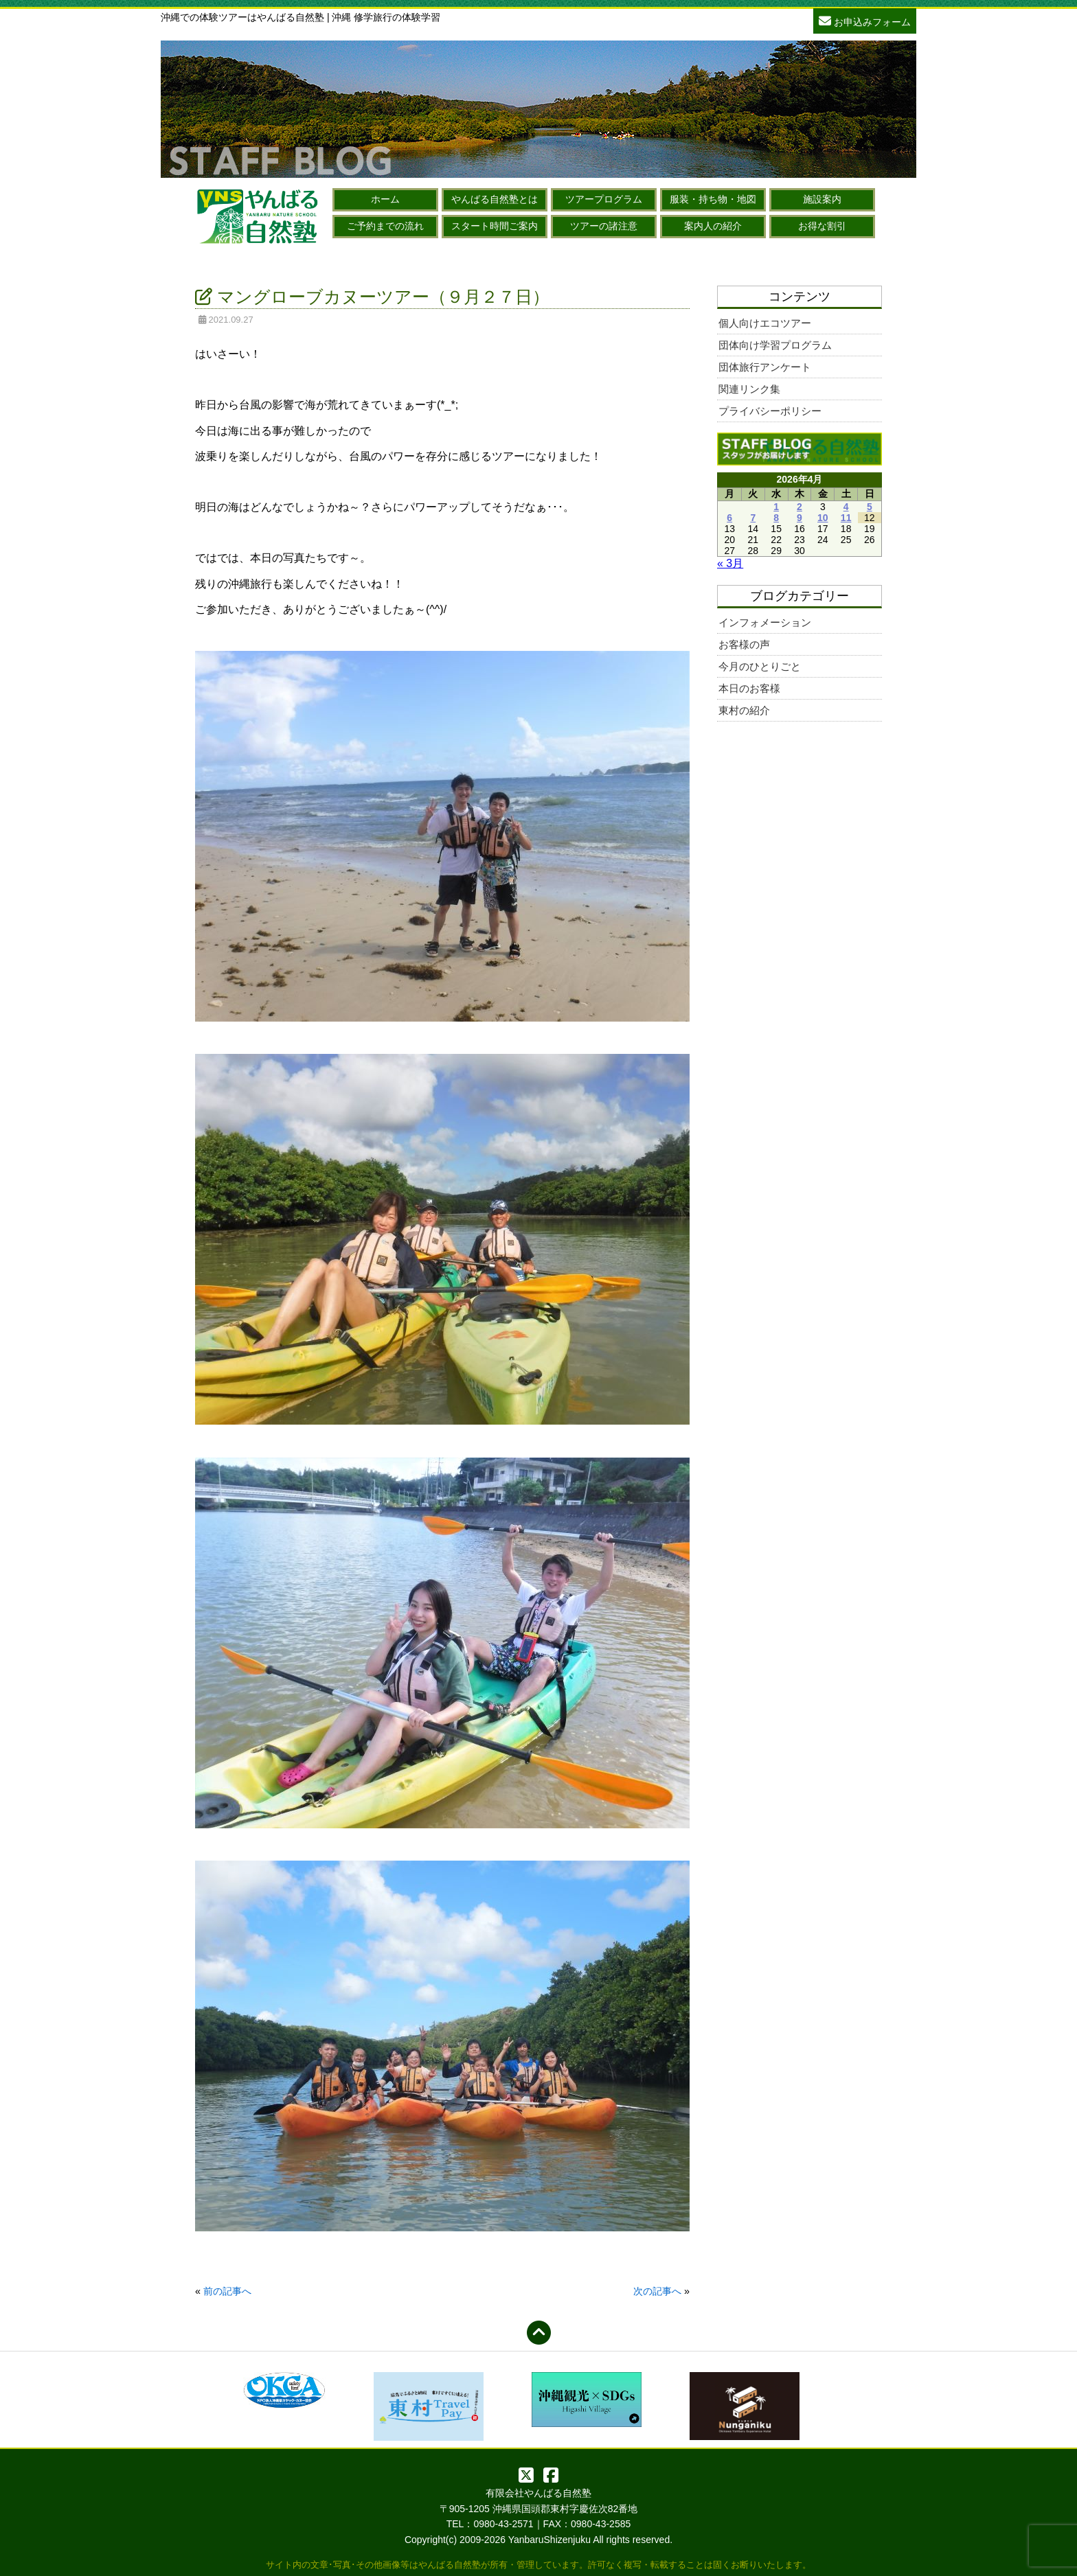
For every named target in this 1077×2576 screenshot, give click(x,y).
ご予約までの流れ (385, 225)
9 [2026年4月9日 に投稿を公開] (799, 517)
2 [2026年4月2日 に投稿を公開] (799, 506)
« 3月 (730, 563)
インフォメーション (764, 622)
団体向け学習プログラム (775, 345)
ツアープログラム (603, 199)
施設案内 (822, 199)
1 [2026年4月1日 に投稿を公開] (776, 506)
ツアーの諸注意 (603, 225)
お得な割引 (822, 225)
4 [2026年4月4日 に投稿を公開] (846, 506)
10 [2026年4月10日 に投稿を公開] (822, 517)
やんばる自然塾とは (494, 199)
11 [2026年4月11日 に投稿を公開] (846, 517)
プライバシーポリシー (769, 411)
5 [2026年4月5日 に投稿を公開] (869, 506)
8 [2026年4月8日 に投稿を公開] (776, 517)
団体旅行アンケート (764, 367)
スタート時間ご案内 (494, 225)
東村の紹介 (744, 710)
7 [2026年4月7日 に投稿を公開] (753, 517)
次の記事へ (657, 2291)
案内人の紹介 (713, 225)
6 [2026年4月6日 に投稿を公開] (729, 517)
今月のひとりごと (759, 666)
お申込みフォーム (865, 20)
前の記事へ (227, 2291)
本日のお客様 (749, 688)
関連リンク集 (749, 389)
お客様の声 (744, 644)
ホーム (385, 199)
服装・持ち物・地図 (713, 199)
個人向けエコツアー (764, 323)
